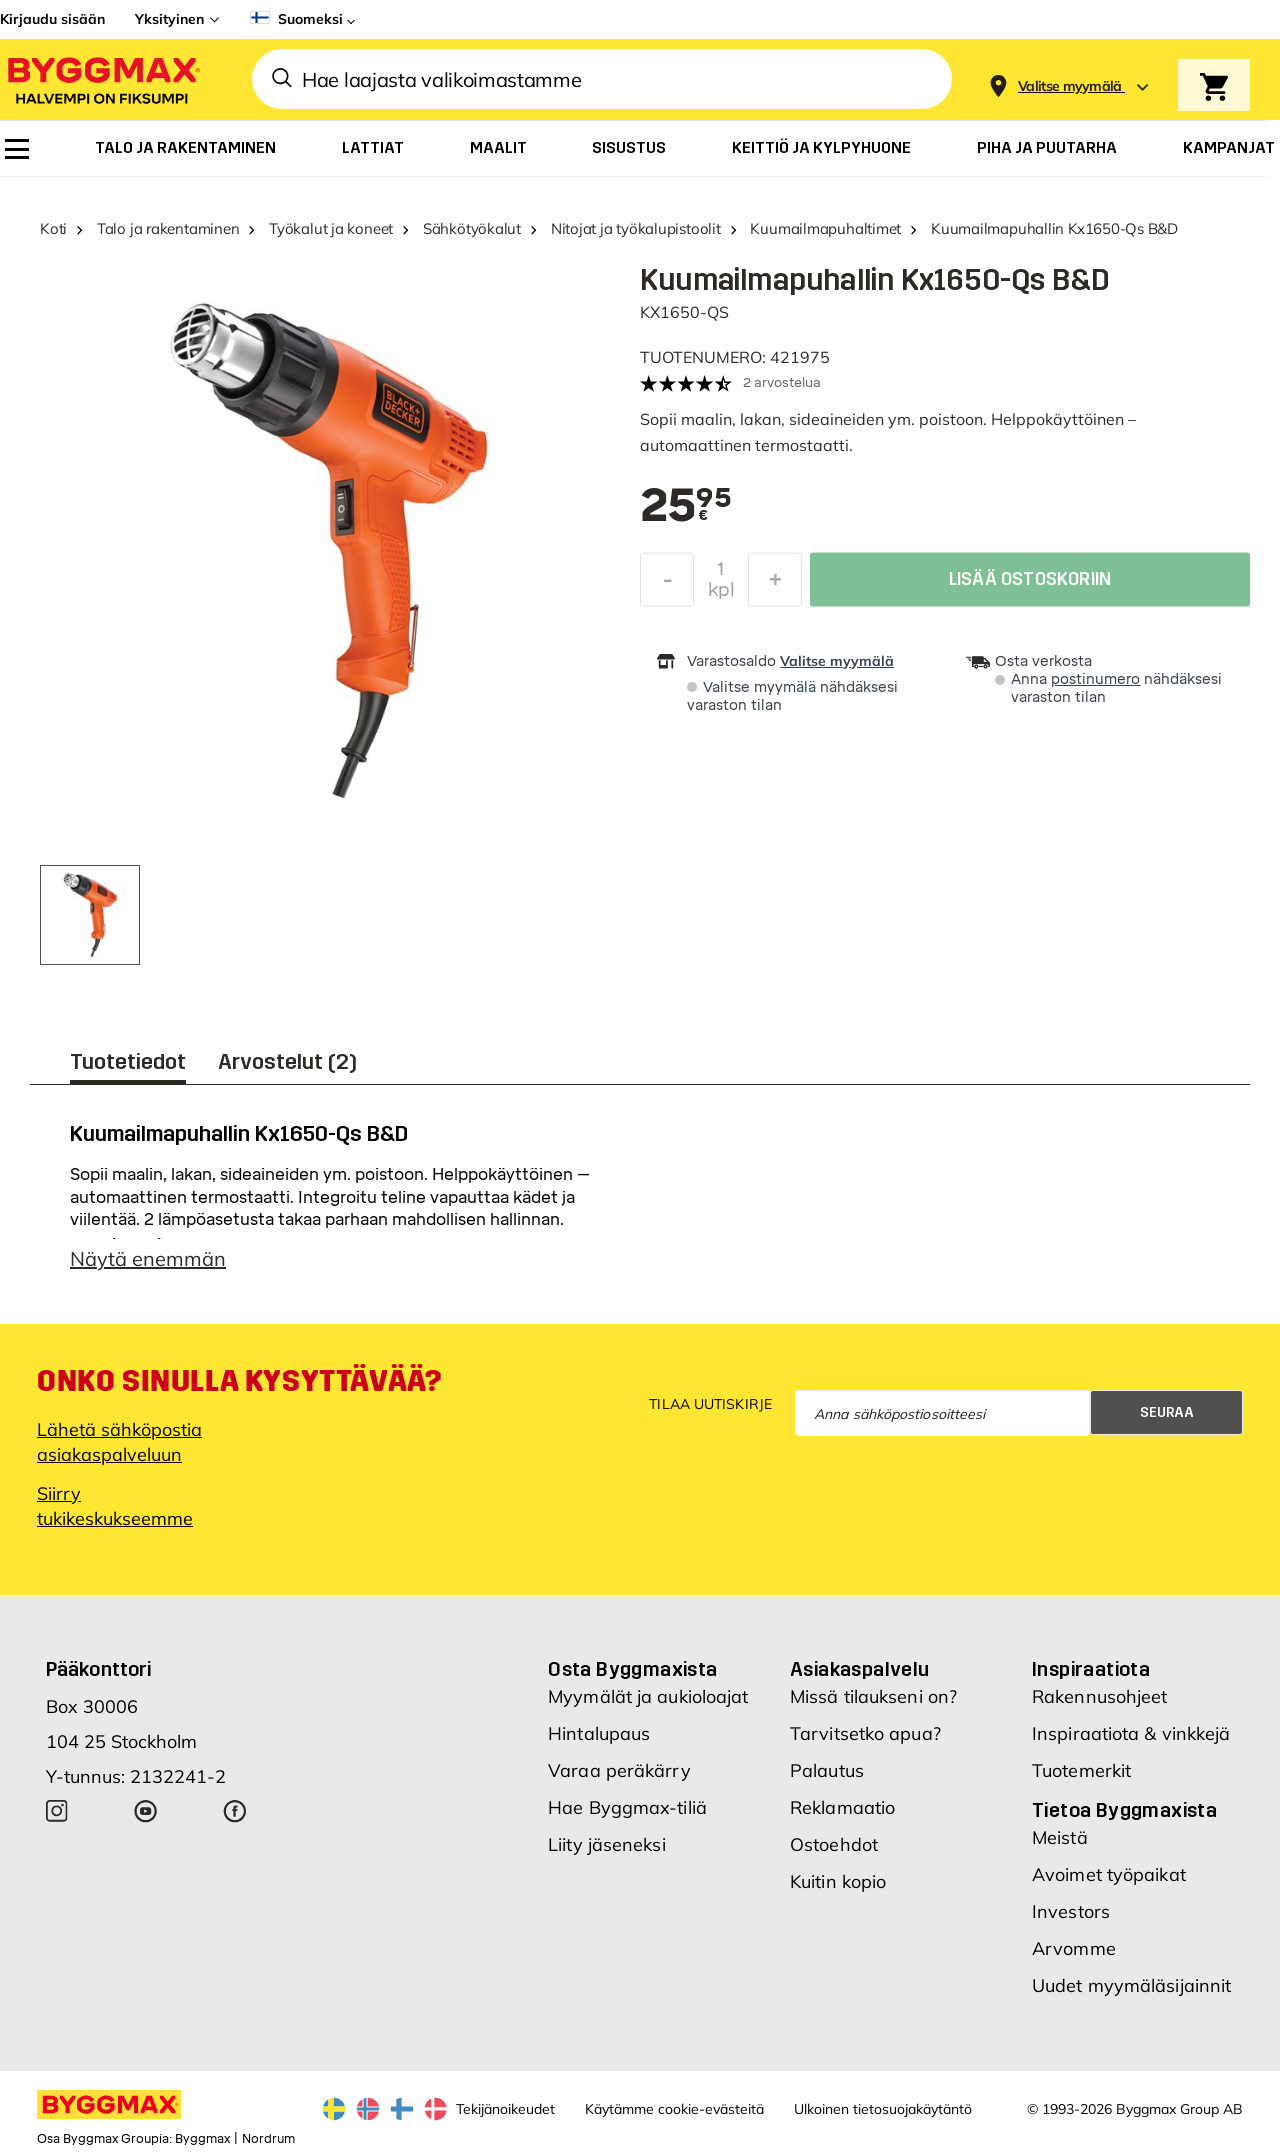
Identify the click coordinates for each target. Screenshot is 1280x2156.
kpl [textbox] (721, 595)
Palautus (827, 1770)
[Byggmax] (102, 79)
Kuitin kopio (838, 1881)
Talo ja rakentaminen (168, 228)
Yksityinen (169, 19)
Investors (1071, 1911)
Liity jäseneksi (607, 1844)
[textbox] (686, 507)
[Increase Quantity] (775, 585)
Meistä (1060, 1837)
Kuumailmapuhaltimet (825, 228)
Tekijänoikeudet (505, 2109)
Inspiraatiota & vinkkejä (1131, 1733)
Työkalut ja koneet (331, 228)
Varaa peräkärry (619, 1770)
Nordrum (268, 2139)
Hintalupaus (599, 1733)
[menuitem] (17, 149)
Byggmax (202, 2139)
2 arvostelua (782, 382)
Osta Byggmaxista (632, 1669)
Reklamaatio (842, 1807)
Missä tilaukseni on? (873, 1696)
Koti (53, 228)
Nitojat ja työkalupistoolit (636, 228)
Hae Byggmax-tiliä (627, 1807)
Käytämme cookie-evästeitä (674, 2109)
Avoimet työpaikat (1109, 1874)
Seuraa (1167, 1412)
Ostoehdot (834, 1844)
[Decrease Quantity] (667, 585)
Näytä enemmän (148, 1258)
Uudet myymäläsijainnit (1131, 1985)
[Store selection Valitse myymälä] (1070, 86)
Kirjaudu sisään (52, 19)
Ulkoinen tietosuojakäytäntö (883, 2109)
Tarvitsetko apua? (865, 1733)
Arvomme (1074, 1948)
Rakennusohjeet (1099, 1696)
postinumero (1095, 679)
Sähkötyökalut (472, 228)
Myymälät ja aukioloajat (648, 1696)
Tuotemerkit (1081, 1770)
